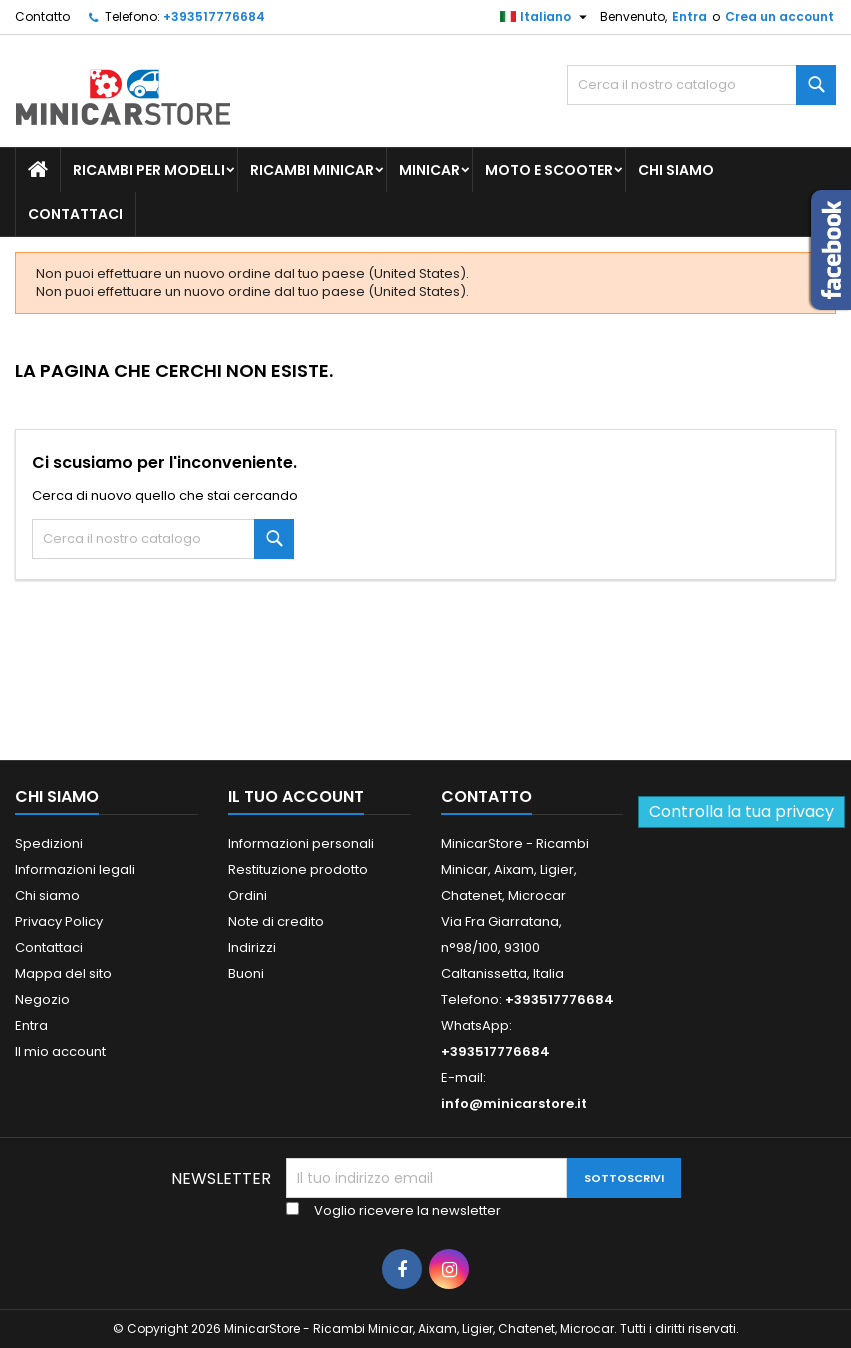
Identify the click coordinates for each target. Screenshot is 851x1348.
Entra (689, 16)
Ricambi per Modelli (149, 170)
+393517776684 (214, 16)
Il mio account (60, 1051)
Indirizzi (252, 947)
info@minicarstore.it (514, 1103)
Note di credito (276, 921)
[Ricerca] (701, 85)
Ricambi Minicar (312, 170)
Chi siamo (676, 170)
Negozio (42, 999)
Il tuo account (296, 796)
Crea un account (779, 16)
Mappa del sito (63, 973)
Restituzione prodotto (298, 869)
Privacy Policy (59, 921)
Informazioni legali (75, 869)
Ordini (247, 895)
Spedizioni (49, 843)
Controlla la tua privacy (741, 811)
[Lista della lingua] (546, 17)
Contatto (42, 16)
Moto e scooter (549, 170)
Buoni (246, 973)
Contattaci (75, 214)
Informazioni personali (301, 843)
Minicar (429, 170)
